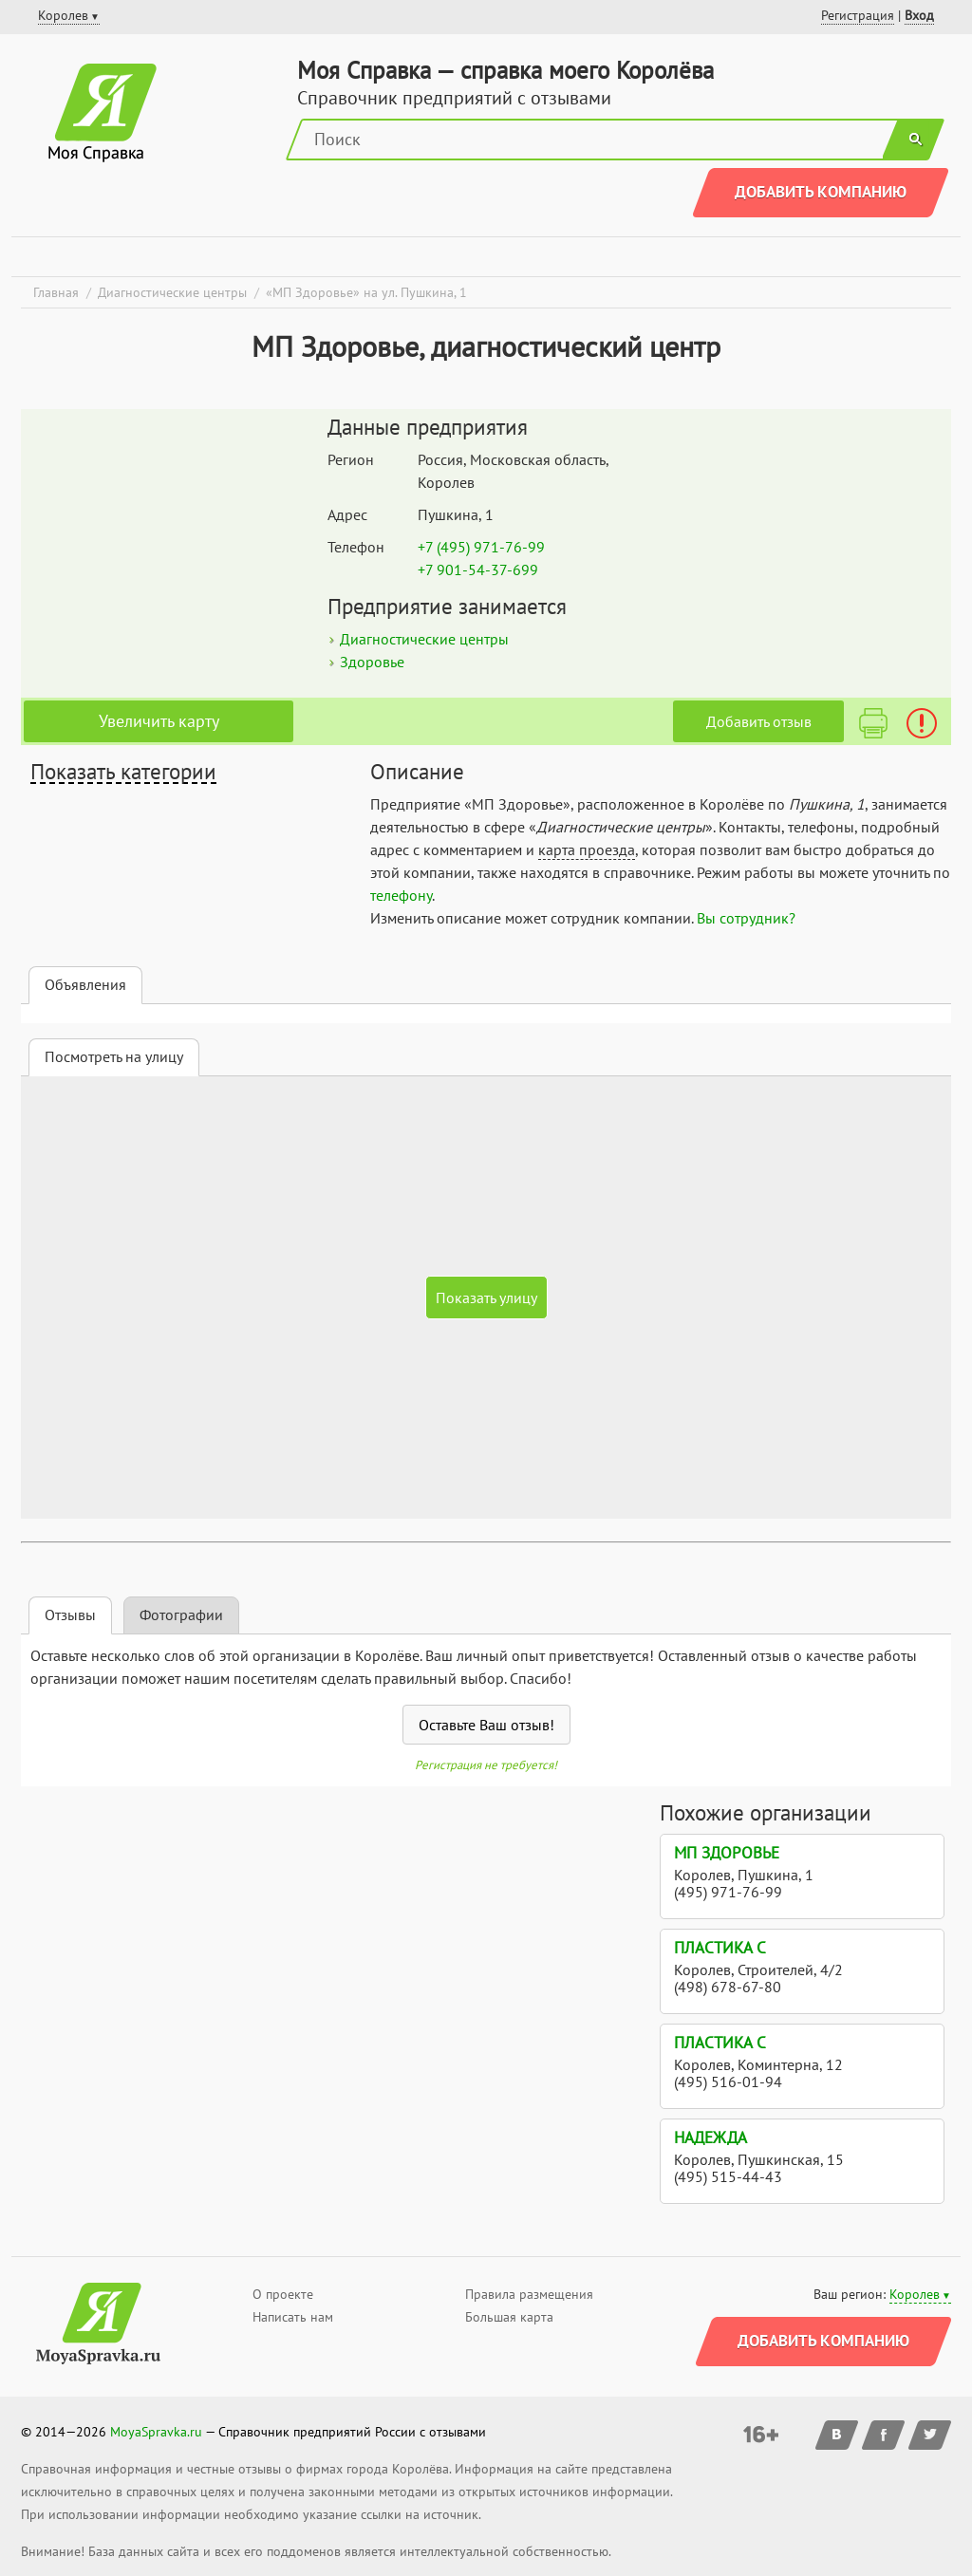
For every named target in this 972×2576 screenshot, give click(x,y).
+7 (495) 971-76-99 (481, 546)
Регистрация (857, 15)
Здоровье (372, 661)
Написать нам (292, 2316)
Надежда (710, 2137)
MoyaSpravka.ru (156, 2431)
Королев (914, 2294)
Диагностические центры (424, 638)
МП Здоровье (726, 1852)
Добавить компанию (821, 191)
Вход (919, 15)
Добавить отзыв (759, 721)
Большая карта (509, 2316)
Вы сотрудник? (746, 917)
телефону (401, 895)
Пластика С (720, 1947)
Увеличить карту (159, 721)
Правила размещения (529, 2294)
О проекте (282, 2294)
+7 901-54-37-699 (478, 569)
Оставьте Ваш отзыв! (486, 1724)
